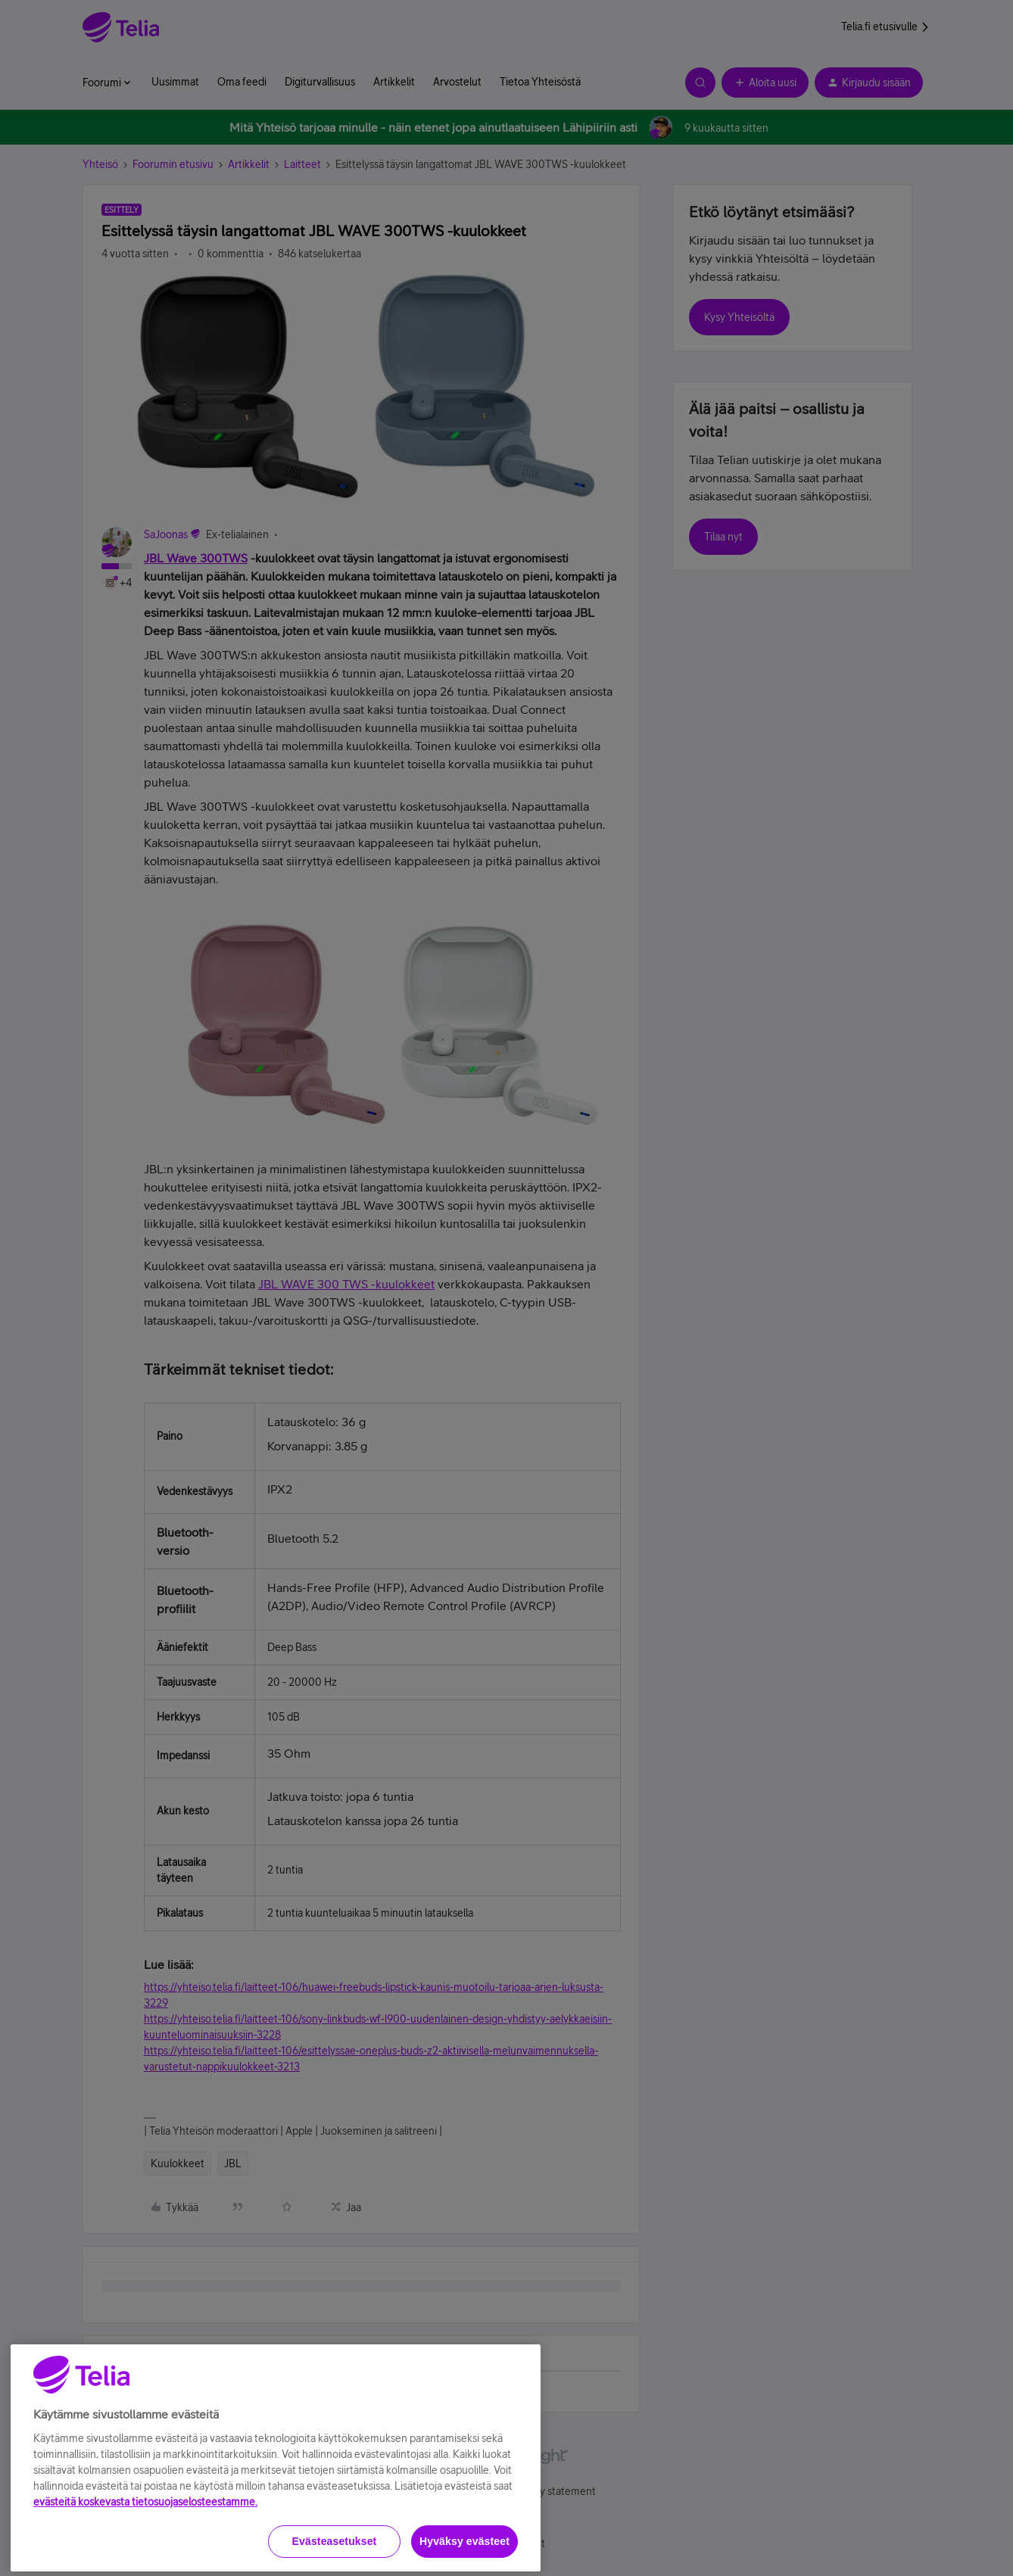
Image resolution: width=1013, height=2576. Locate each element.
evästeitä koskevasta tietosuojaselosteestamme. (145, 2567)
